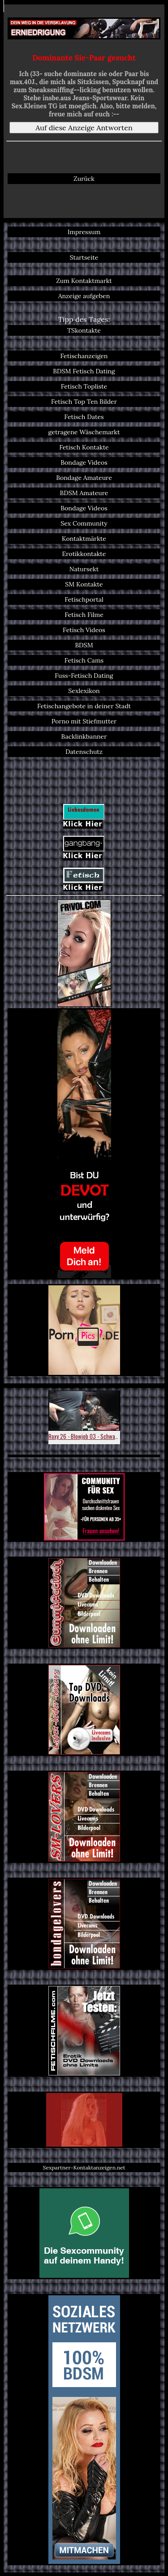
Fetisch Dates (83, 417)
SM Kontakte (84, 584)
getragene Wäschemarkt (84, 432)
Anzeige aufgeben (84, 296)
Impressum (84, 232)
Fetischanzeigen (84, 356)
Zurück (84, 179)
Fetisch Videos (84, 630)
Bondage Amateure (84, 478)
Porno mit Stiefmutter (84, 721)
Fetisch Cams (84, 660)
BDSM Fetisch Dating (84, 371)
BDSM (84, 645)
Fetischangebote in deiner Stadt (84, 706)
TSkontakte (84, 330)
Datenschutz (84, 752)
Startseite (83, 257)
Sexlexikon (83, 691)
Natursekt (84, 569)
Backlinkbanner (84, 736)
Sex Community (84, 523)
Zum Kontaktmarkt (84, 281)
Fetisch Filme (84, 615)
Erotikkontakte (84, 554)
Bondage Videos (84, 462)
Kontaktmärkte (84, 539)
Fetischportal (84, 599)
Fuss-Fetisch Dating (84, 676)
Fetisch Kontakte (84, 447)
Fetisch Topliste (84, 386)
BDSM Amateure (84, 493)
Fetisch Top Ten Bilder (84, 402)
